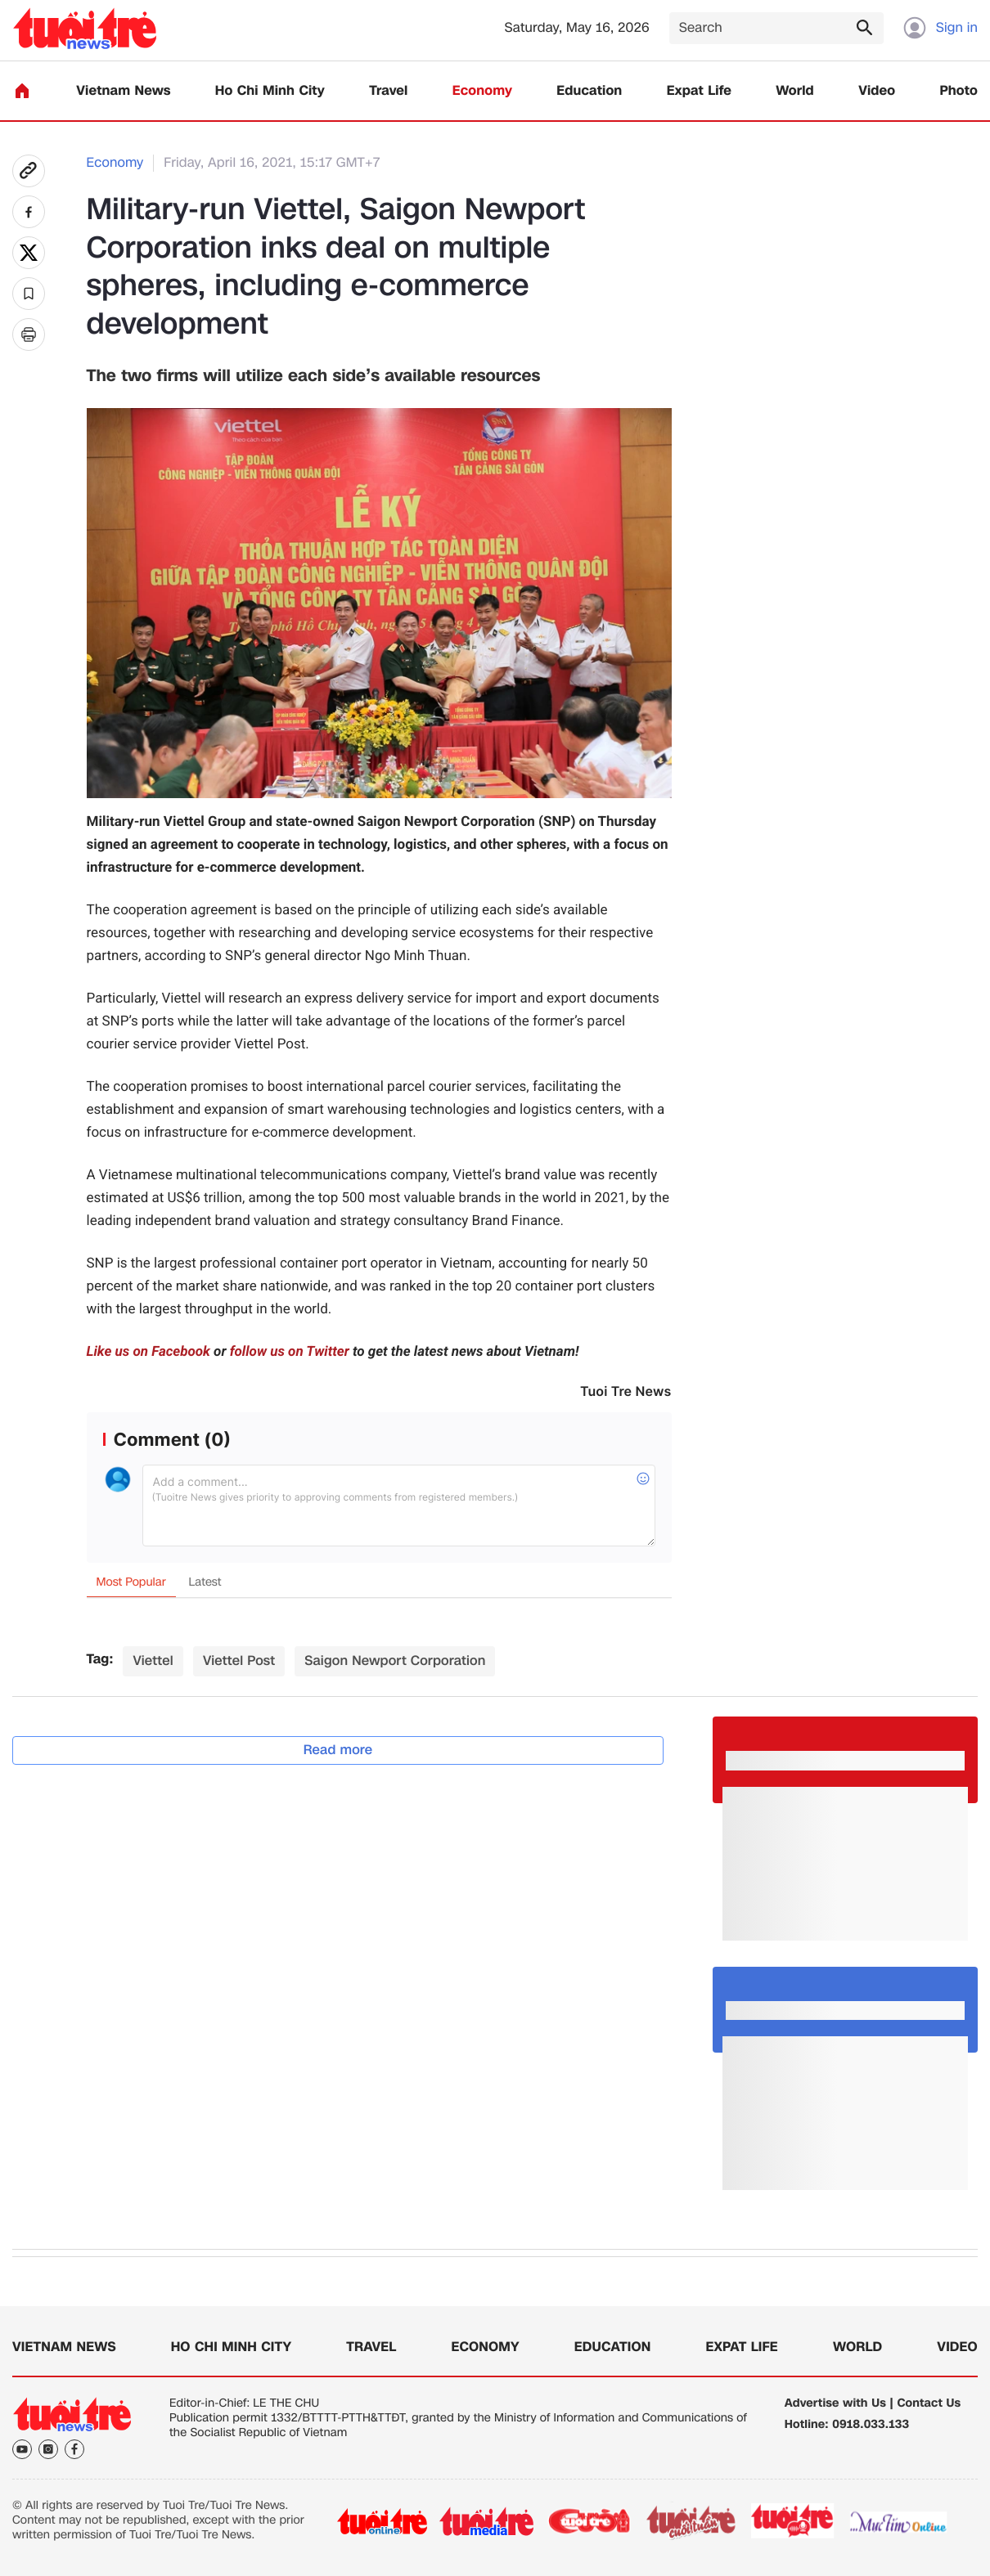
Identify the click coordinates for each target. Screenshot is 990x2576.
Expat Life (699, 91)
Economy (482, 91)
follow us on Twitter (289, 1352)
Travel (388, 91)
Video (876, 91)
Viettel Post (239, 1660)
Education (589, 91)
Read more (338, 1749)
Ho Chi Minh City (270, 91)
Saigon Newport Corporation (394, 1660)
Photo (959, 91)
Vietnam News (123, 91)
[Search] (776, 28)
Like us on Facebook (148, 1352)
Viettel (153, 1660)
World (795, 91)
